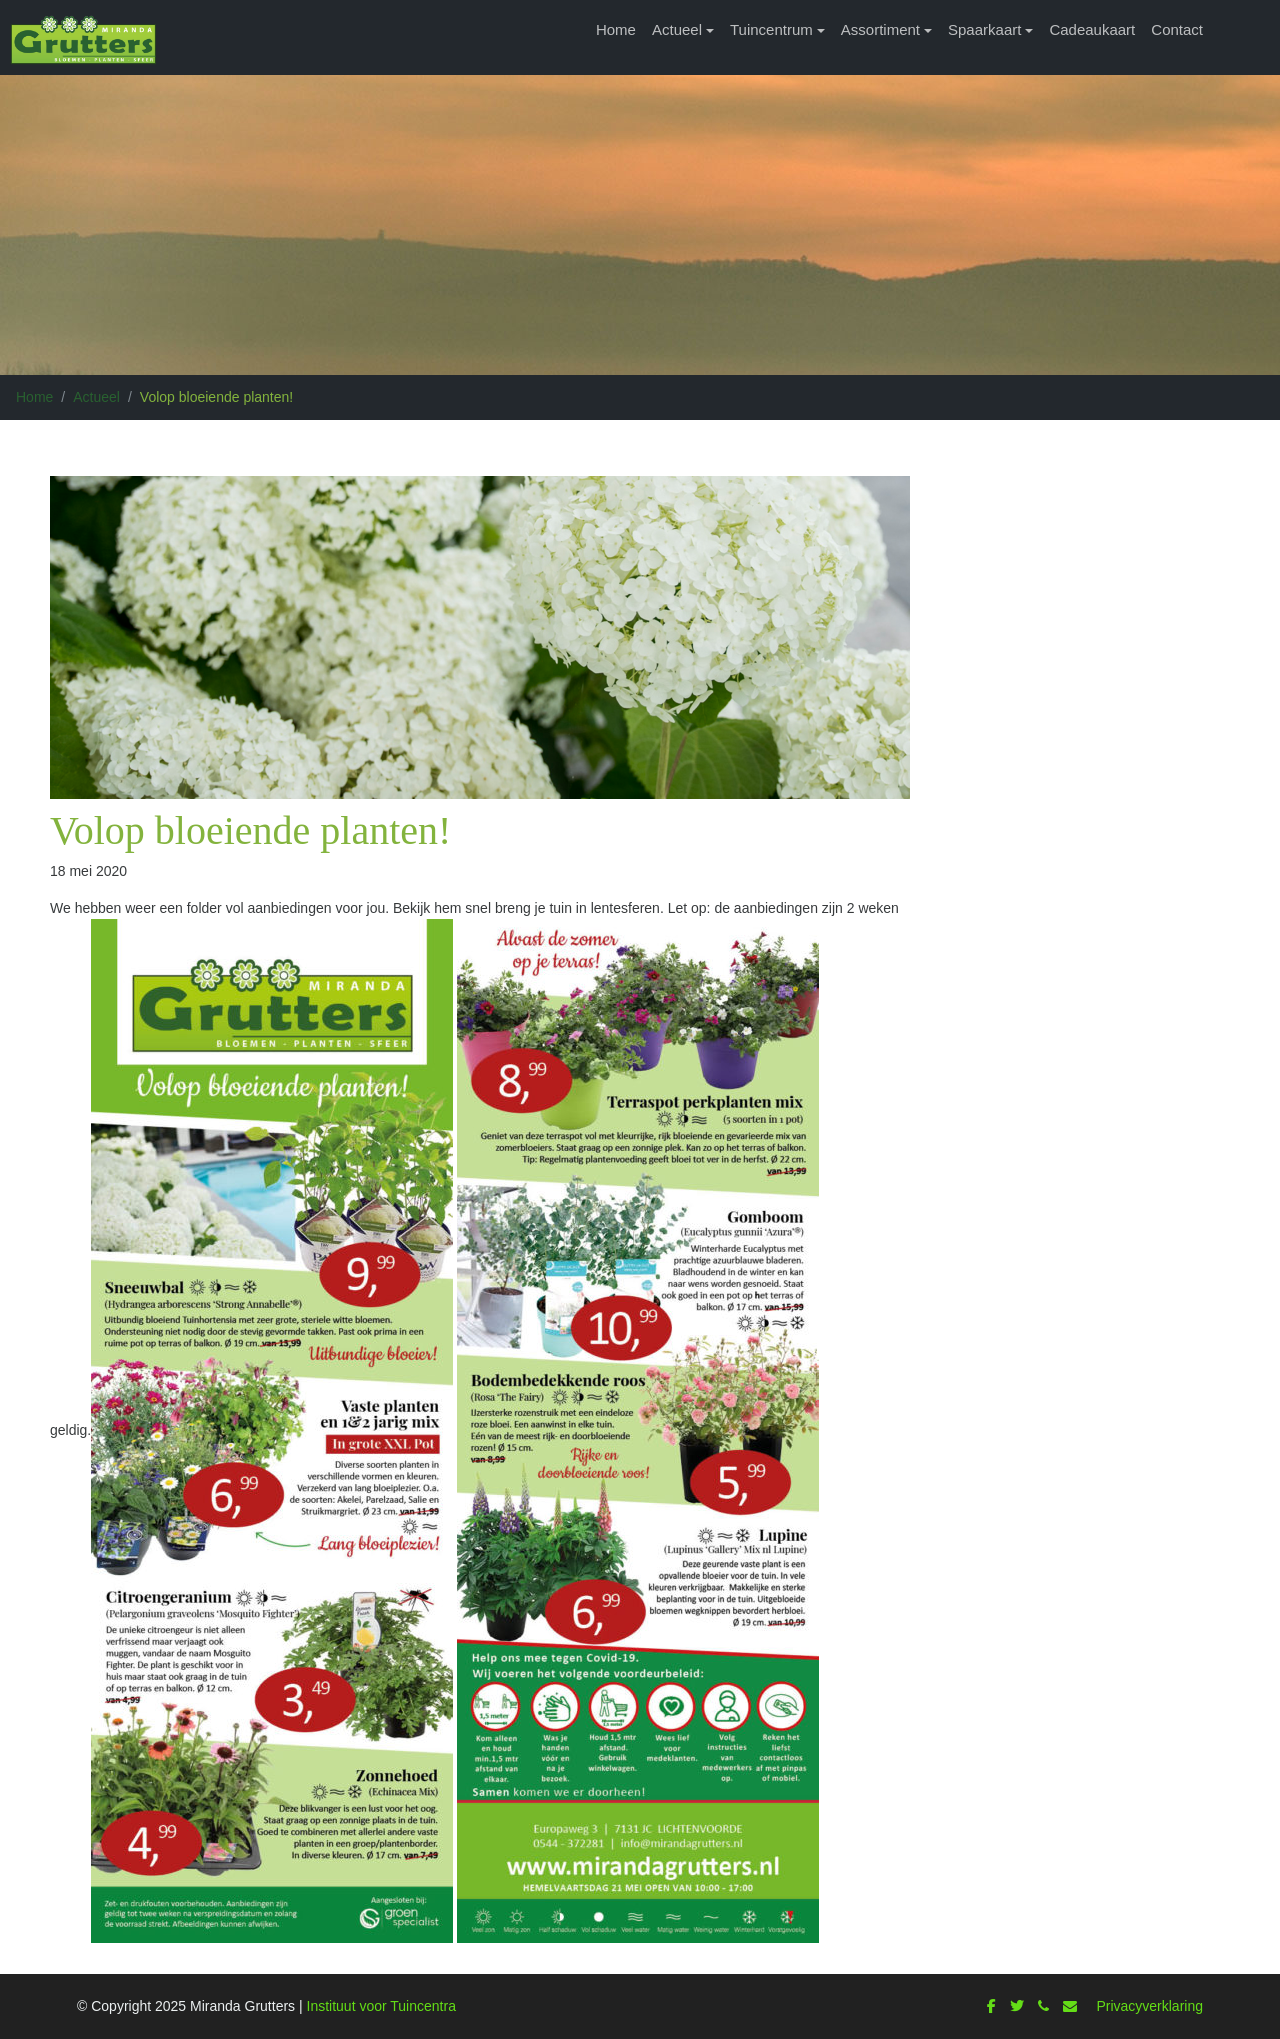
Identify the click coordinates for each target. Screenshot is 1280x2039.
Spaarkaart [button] (984, 29)
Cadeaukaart (1092, 29)
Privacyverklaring (1149, 2006)
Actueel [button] (677, 29)
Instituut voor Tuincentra (381, 2006)
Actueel (96, 397)
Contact (1177, 29)
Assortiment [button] (880, 29)
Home (616, 29)
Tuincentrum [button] (771, 29)
